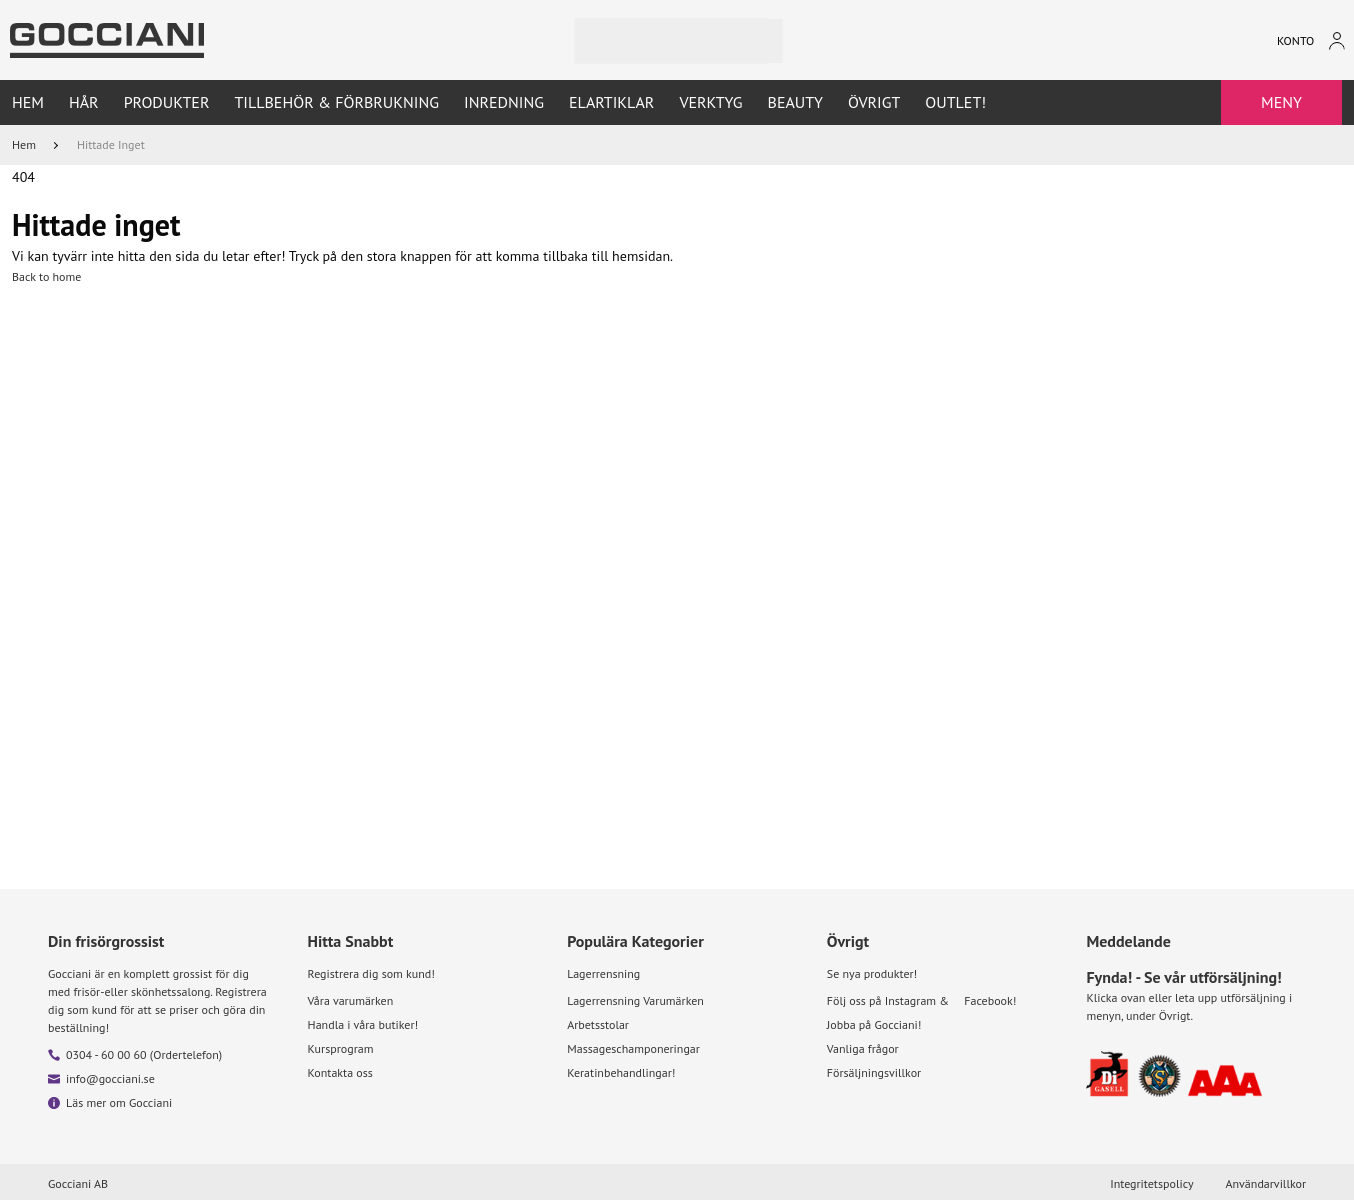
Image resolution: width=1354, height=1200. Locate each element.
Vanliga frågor (863, 1048)
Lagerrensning (603, 973)
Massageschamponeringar (633, 1048)
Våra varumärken (351, 1000)
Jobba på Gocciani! (874, 1024)
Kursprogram (341, 1048)
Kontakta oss (340, 1072)
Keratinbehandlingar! (621, 1072)
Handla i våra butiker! (363, 1024)
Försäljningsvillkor (874, 1072)
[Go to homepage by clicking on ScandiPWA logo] (107, 40)
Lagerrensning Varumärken (635, 1000)
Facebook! (990, 1000)
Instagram (910, 1000)
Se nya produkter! (872, 973)
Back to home (46, 276)
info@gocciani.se (110, 1078)
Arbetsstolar (598, 1024)
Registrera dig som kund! (371, 973)
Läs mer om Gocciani (119, 1102)
